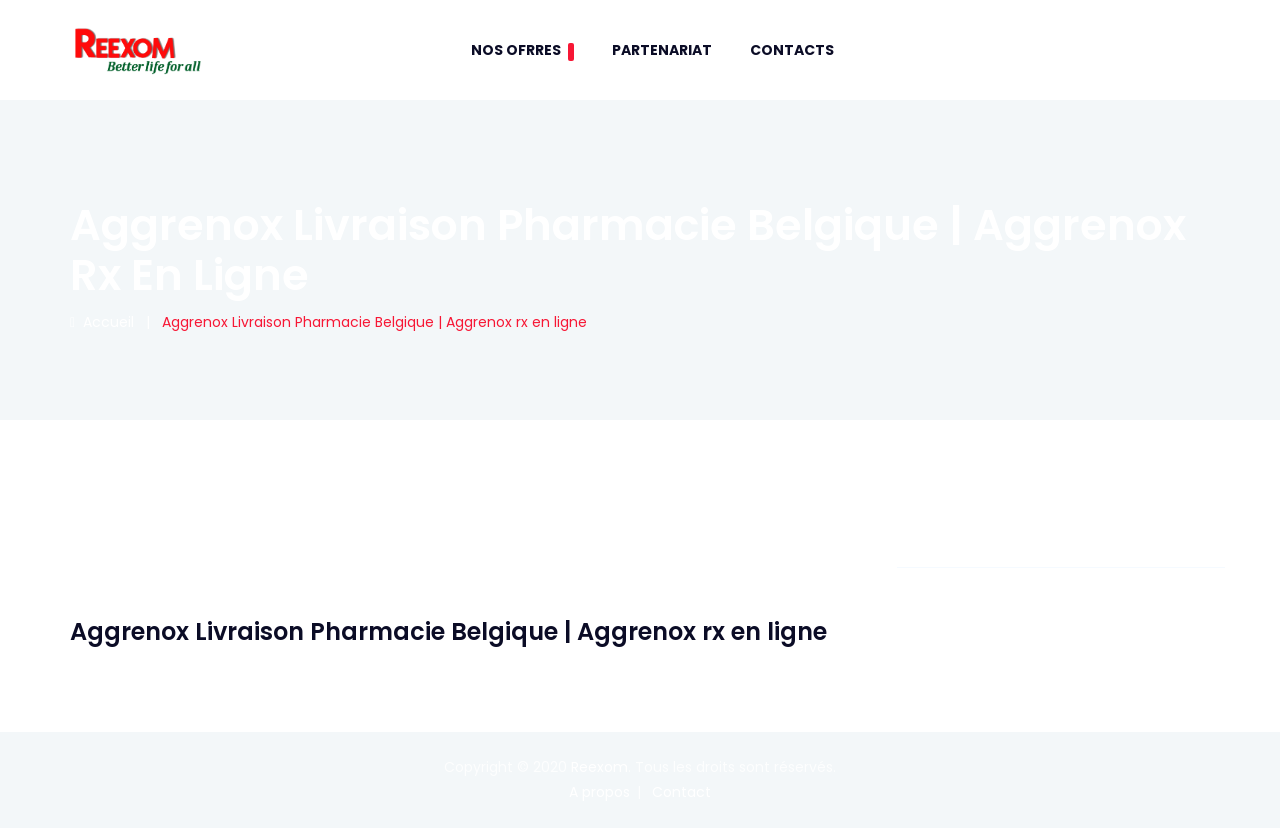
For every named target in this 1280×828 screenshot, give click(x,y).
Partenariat (662, 50)
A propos (599, 792)
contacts (792, 50)
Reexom (599, 767)
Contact (681, 792)
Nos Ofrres (522, 50)
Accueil (102, 322)
